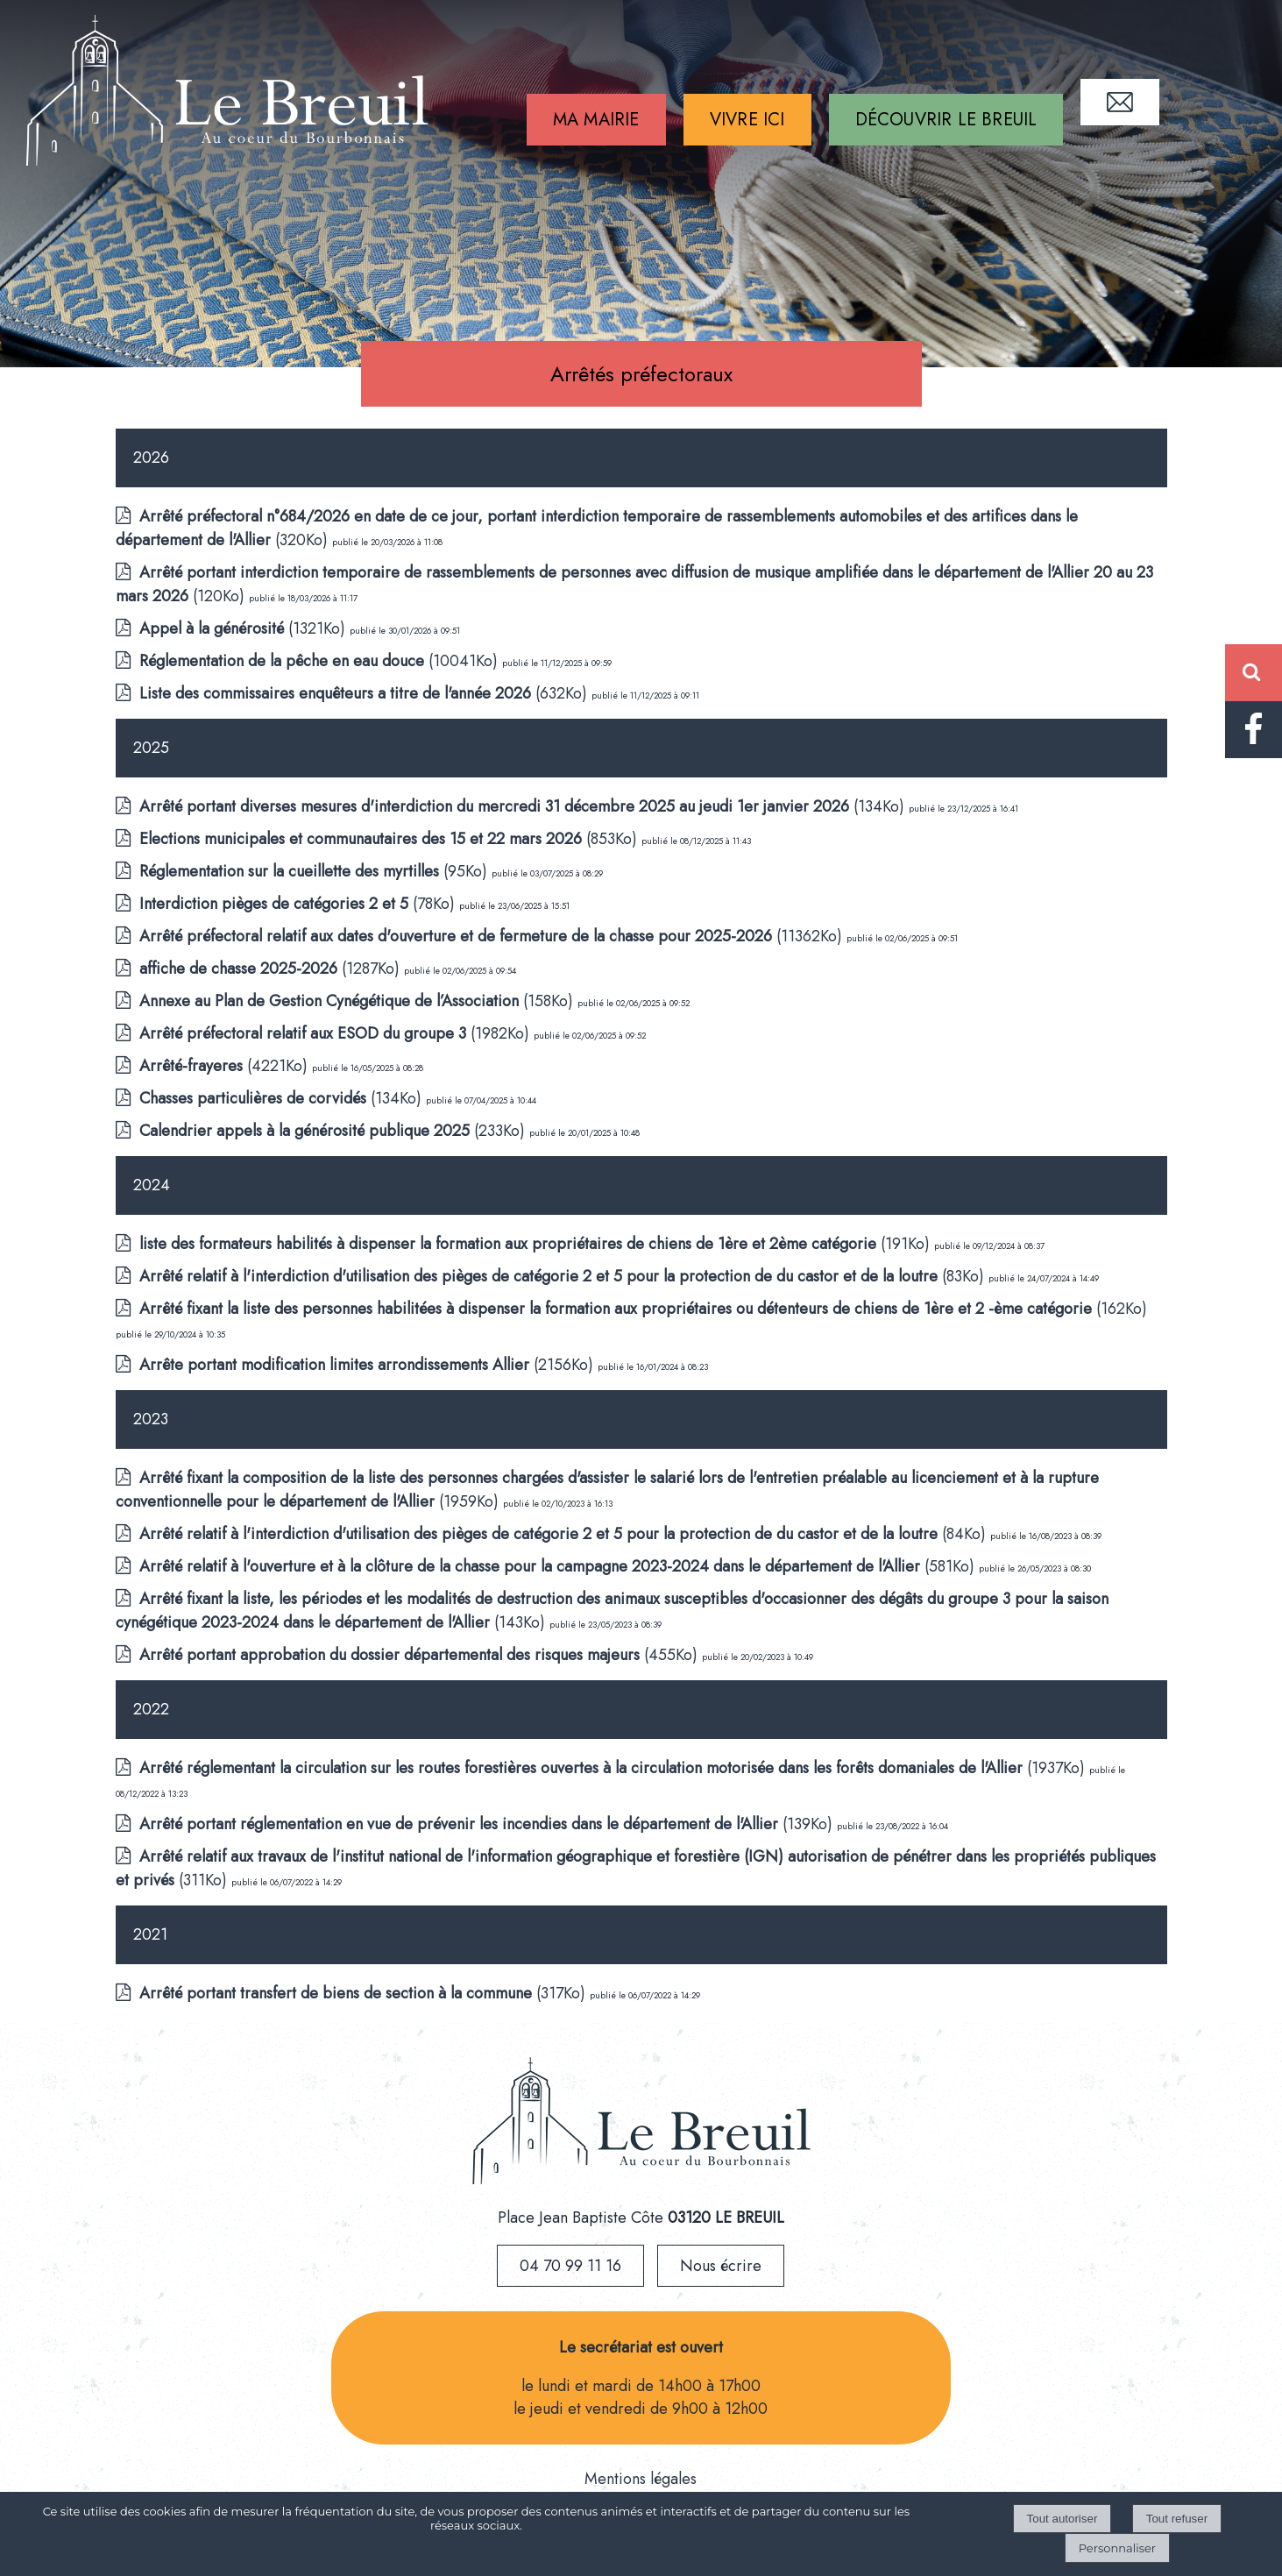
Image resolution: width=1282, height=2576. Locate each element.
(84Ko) (564, 1533)
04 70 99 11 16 (570, 2265)
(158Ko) (358, 1001)
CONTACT (1119, 102)
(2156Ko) (368, 1364)
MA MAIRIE (596, 119)
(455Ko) (420, 1654)
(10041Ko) (320, 660)
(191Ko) (536, 1243)
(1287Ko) (271, 968)
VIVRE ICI (747, 119)
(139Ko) (488, 1824)
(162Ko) (643, 1308)
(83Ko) (563, 1276)
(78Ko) (299, 903)
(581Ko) (559, 1566)
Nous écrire (720, 2265)
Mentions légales (640, 2478)
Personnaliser (1117, 2548)
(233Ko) (334, 1130)
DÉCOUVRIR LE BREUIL (946, 119)
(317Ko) (364, 1993)
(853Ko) (390, 838)
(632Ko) (365, 693)
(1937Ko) (614, 1767)
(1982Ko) (336, 1033)
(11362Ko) (492, 936)
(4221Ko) (225, 1065)
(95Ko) (315, 871)
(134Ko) (524, 806)
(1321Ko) (244, 628)
